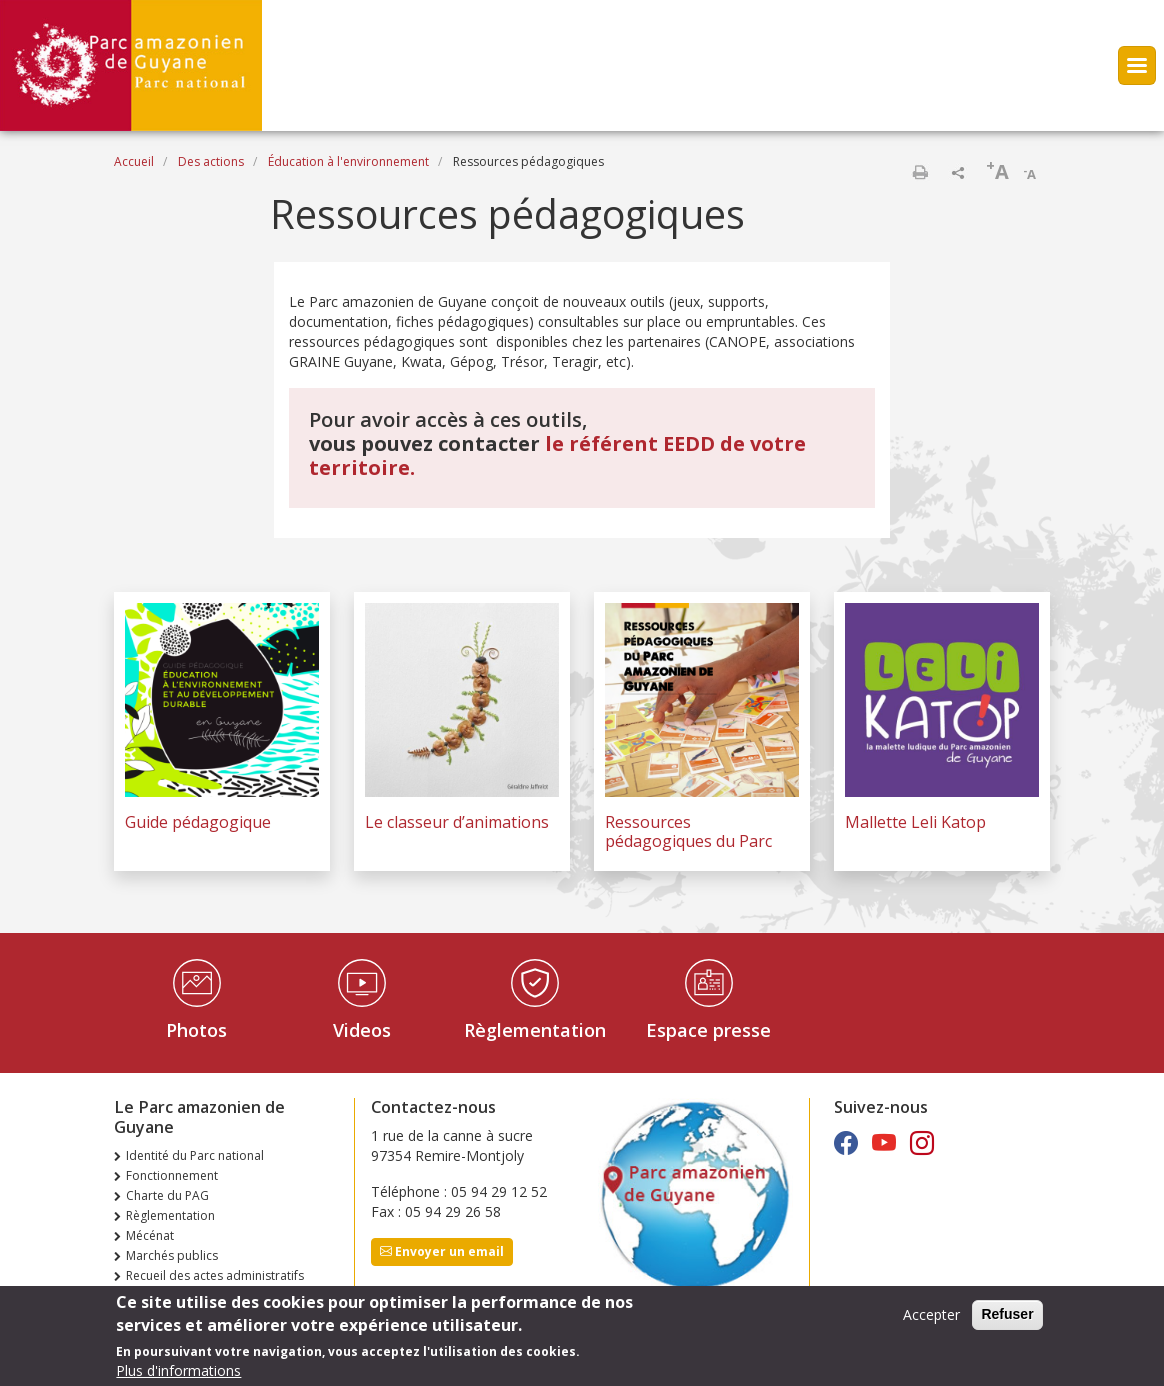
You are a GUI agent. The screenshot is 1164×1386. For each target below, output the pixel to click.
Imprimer (920, 172)
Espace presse (708, 1030)
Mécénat (150, 1235)
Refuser (1007, 1320)
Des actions (211, 161)
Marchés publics (172, 1255)
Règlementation (535, 1030)
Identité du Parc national (195, 1155)
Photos (196, 1030)
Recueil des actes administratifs (215, 1275)
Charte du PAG (167, 1195)
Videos (362, 1030)
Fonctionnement (172, 1175)
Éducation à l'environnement (348, 161)
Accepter (931, 1320)
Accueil (134, 161)
